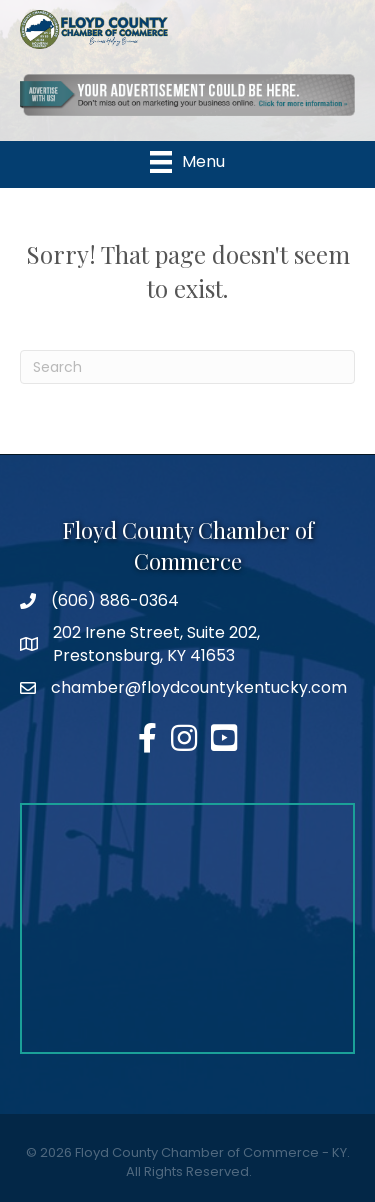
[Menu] (187, 162)
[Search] (187, 367)
